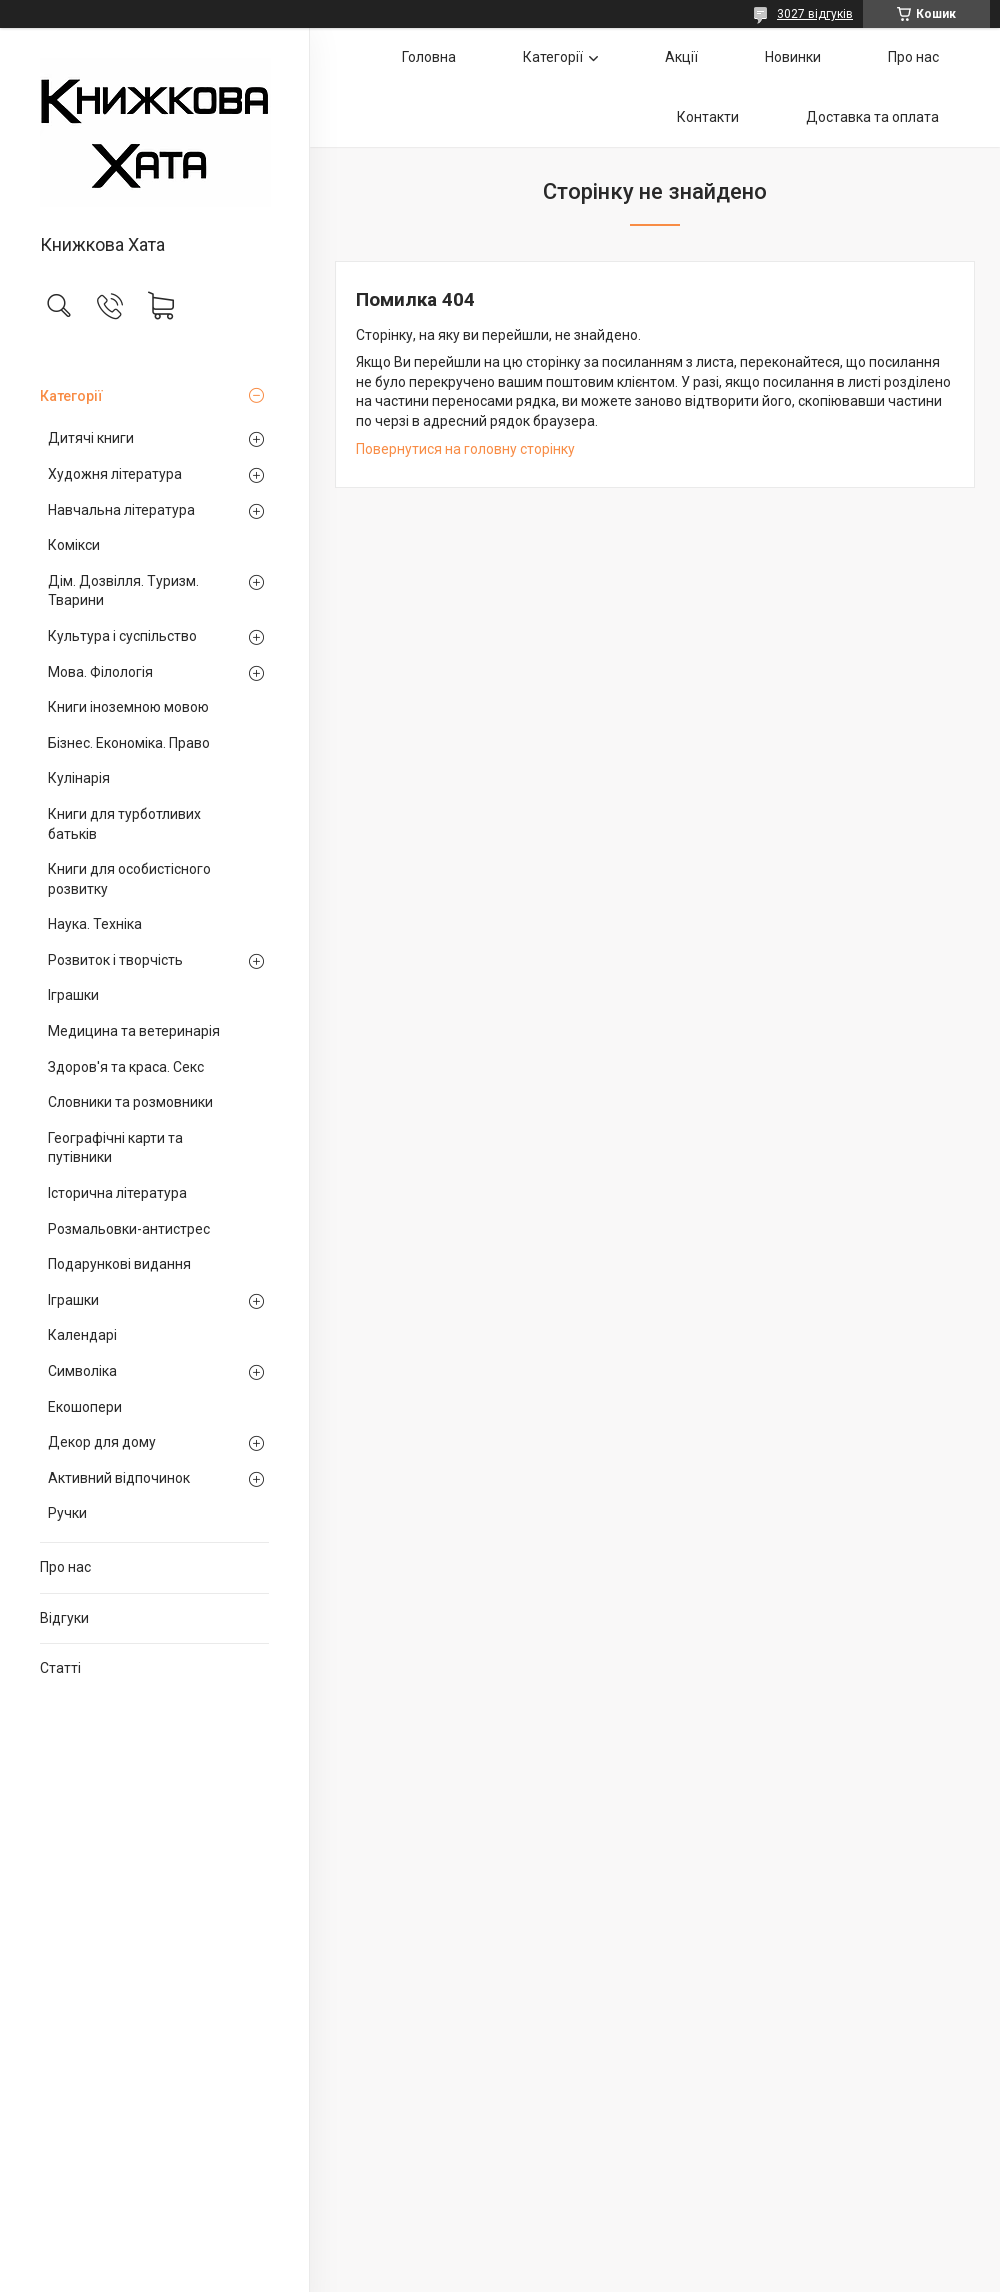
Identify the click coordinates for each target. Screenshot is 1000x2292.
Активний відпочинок (119, 1478)
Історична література (117, 1193)
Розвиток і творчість (115, 960)
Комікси (74, 545)
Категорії (71, 396)
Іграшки (73, 995)
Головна (429, 57)
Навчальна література (121, 510)
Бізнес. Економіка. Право (129, 743)
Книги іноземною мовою (128, 707)
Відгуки (64, 1618)
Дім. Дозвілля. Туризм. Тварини (123, 591)
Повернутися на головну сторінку (465, 449)
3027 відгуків (815, 14)
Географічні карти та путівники (115, 1148)
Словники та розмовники (130, 1102)
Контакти (708, 117)
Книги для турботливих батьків (124, 824)
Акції (681, 57)
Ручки (67, 1513)
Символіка (82, 1371)
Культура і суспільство (122, 636)
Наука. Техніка (95, 924)
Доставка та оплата (872, 117)
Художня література (115, 474)
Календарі (82, 1335)
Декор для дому (102, 1442)
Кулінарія (79, 778)
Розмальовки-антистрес (129, 1229)
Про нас (65, 1567)
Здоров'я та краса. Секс (126, 1067)
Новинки (793, 57)
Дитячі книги (91, 438)
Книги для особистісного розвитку (129, 879)
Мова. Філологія (100, 672)
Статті (60, 1668)
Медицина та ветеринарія (134, 1031)
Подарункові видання (119, 1264)
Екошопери (85, 1407)
